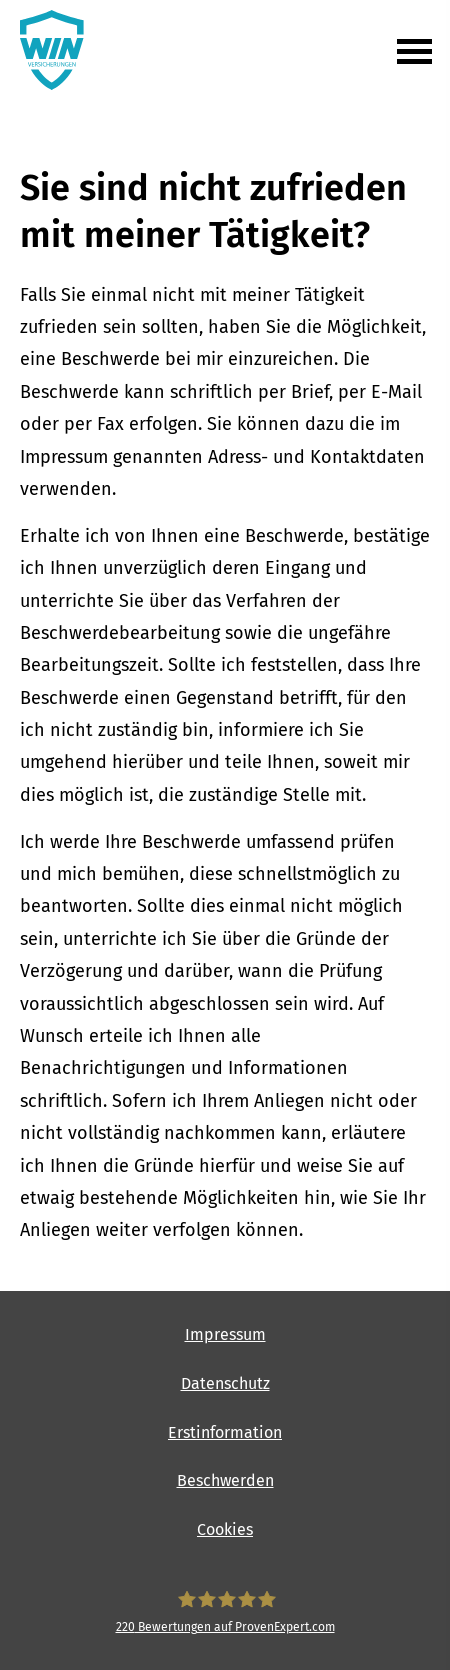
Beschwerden (225, 1480)
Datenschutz (225, 1383)
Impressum (225, 1334)
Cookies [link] (225, 1529)
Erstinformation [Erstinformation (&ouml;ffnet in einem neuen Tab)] (225, 1432)
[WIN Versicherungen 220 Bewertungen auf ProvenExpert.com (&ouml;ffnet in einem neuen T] (225, 1612)
